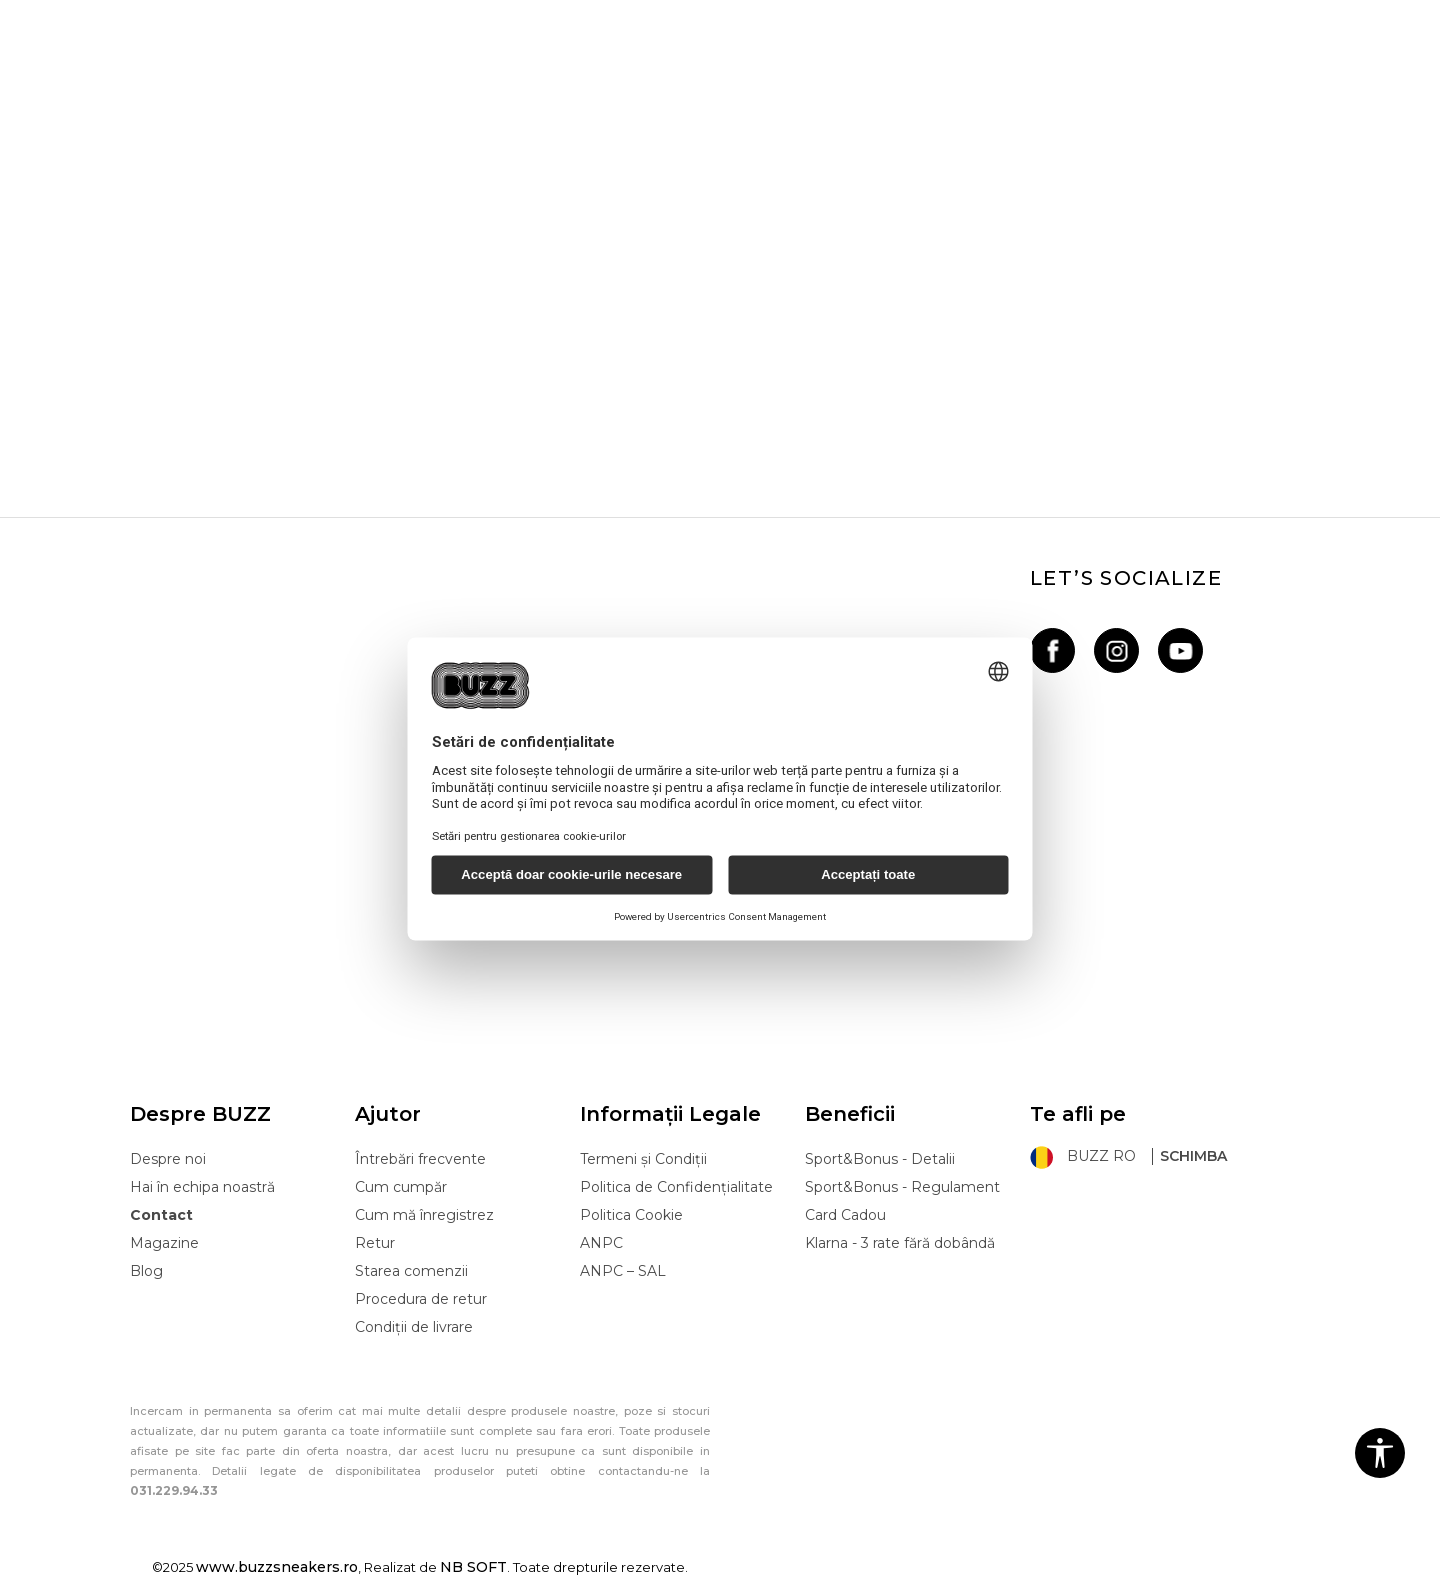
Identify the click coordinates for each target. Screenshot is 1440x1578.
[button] (1380, 1453)
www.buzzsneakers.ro (277, 1567)
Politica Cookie (631, 1215)
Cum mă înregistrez (424, 1215)
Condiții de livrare (414, 1327)
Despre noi (168, 1159)
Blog (146, 1271)
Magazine (164, 1243)
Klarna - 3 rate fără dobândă (900, 1243)
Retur (375, 1243)
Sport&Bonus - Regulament (902, 1187)
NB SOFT (473, 1567)
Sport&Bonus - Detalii (880, 1159)
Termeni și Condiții (643, 1159)
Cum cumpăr (401, 1187)
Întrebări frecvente (420, 1159)
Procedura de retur (421, 1299)
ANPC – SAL (623, 1271)
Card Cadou (845, 1215)
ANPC (601, 1243)
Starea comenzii (411, 1271)
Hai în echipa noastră (202, 1187)
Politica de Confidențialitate (676, 1187)
